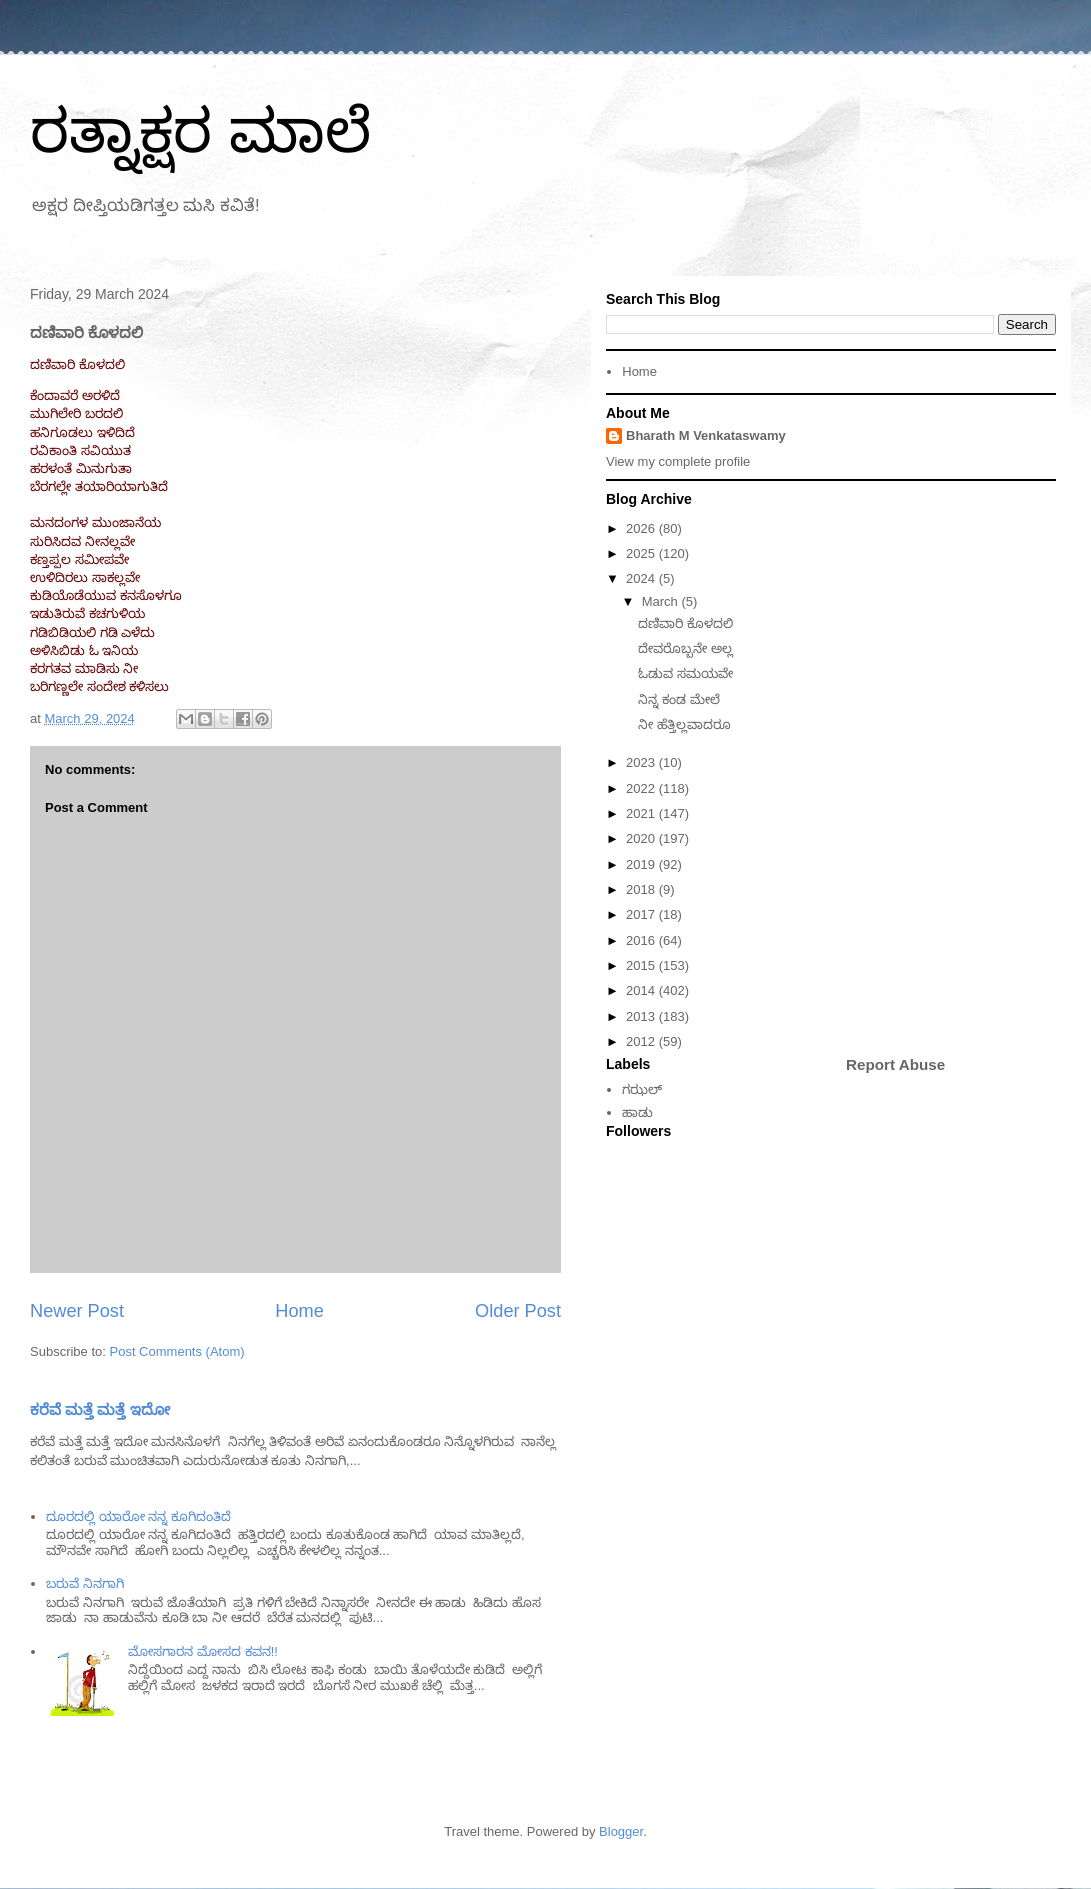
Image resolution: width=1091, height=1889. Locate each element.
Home (299, 1311)
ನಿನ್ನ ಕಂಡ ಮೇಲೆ (678, 699)
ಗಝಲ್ (642, 1089)
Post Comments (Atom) (177, 1351)
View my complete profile (678, 461)
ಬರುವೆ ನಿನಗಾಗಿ (85, 1583)
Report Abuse (895, 1064)
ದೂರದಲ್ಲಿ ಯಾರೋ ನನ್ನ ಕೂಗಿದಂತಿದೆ (138, 1516)
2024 (642, 578)
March (662, 601)
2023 (642, 762)
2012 (642, 1041)
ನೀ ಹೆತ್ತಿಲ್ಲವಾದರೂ (684, 724)
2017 (642, 914)
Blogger (621, 1831)
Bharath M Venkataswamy (706, 435)
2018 (642, 889)
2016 (642, 940)
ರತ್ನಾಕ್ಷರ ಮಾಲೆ (200, 131)
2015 (642, 965)
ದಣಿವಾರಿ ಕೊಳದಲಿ (685, 623)
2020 (642, 838)
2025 (642, 553)
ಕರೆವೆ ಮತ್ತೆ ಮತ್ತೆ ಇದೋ (100, 1409)
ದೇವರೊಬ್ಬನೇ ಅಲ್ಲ (685, 648)
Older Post (518, 1311)
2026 (642, 528)
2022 (642, 788)
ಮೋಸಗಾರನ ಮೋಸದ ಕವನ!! (202, 1651)
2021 (642, 813)
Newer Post (77, 1311)
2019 (642, 864)
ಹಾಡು (637, 1112)
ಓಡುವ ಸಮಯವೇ (685, 673)
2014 (642, 990)
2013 (642, 1016)
